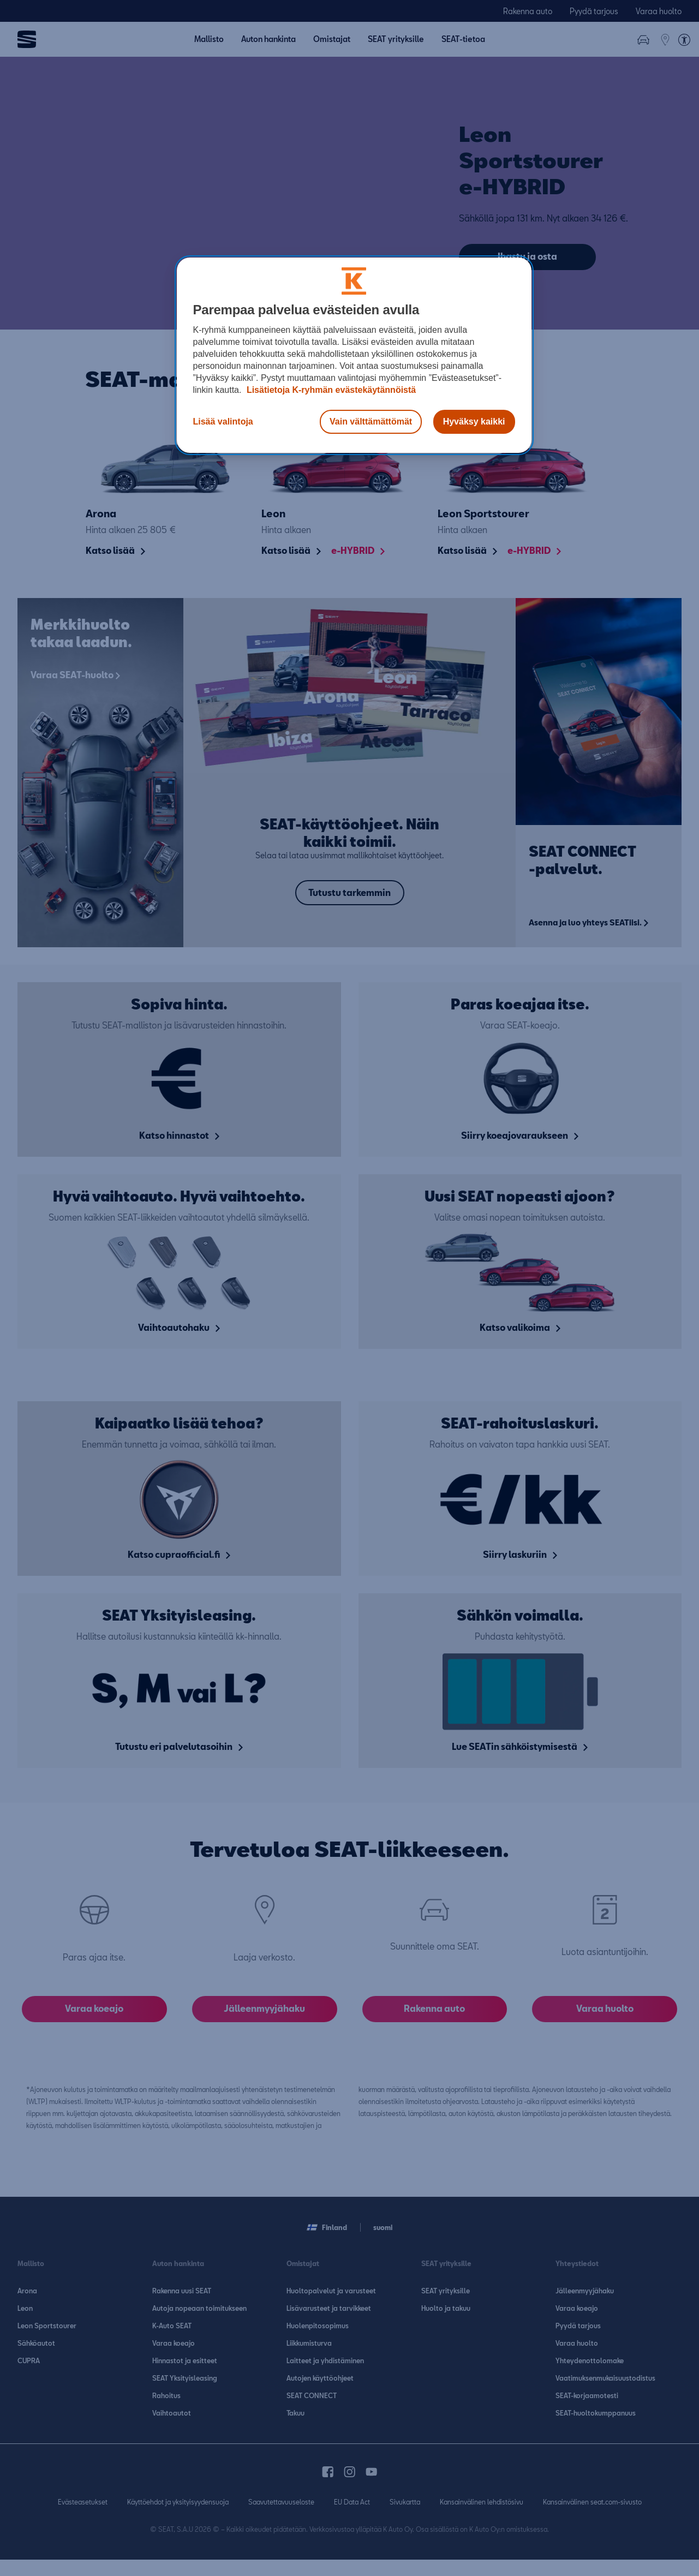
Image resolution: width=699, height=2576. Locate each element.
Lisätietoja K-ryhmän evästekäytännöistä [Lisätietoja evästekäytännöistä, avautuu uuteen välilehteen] (330, 390)
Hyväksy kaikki (474, 421)
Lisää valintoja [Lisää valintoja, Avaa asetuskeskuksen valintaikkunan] (223, 421)
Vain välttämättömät (371, 421)
